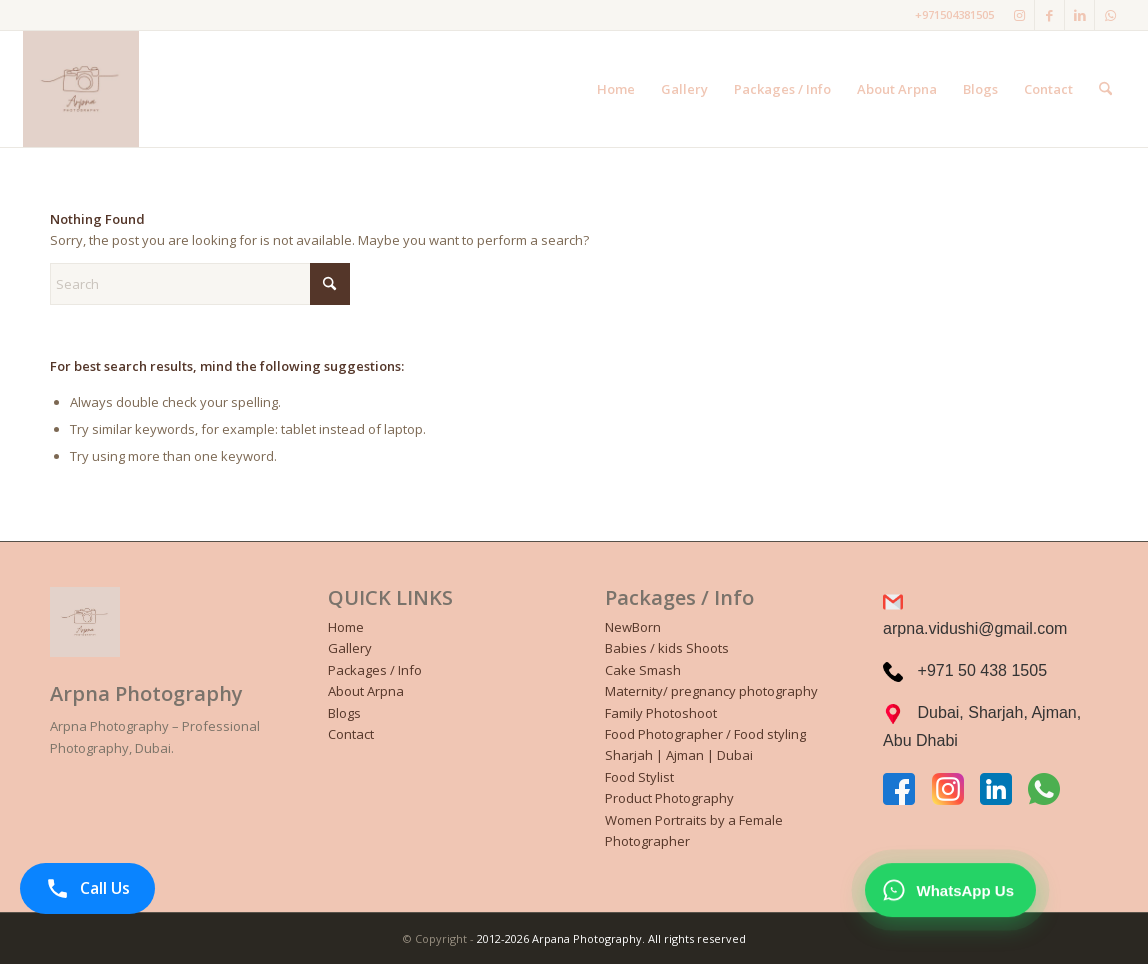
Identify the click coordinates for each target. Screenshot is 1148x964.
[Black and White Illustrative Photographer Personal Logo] (81, 89)
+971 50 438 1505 (982, 670)
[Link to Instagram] (1019, 15)
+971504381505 (954, 14)
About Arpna (366, 691)
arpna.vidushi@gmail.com (975, 628)
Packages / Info (375, 670)
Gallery (350, 648)
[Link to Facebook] (1049, 15)
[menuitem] (616, 89)
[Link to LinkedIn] (1079, 15)
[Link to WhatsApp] (1110, 15)
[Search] (1105, 89)
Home (346, 627)
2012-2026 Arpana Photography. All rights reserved (611, 938)
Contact (351, 734)
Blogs (344, 713)
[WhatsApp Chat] (951, 891)
